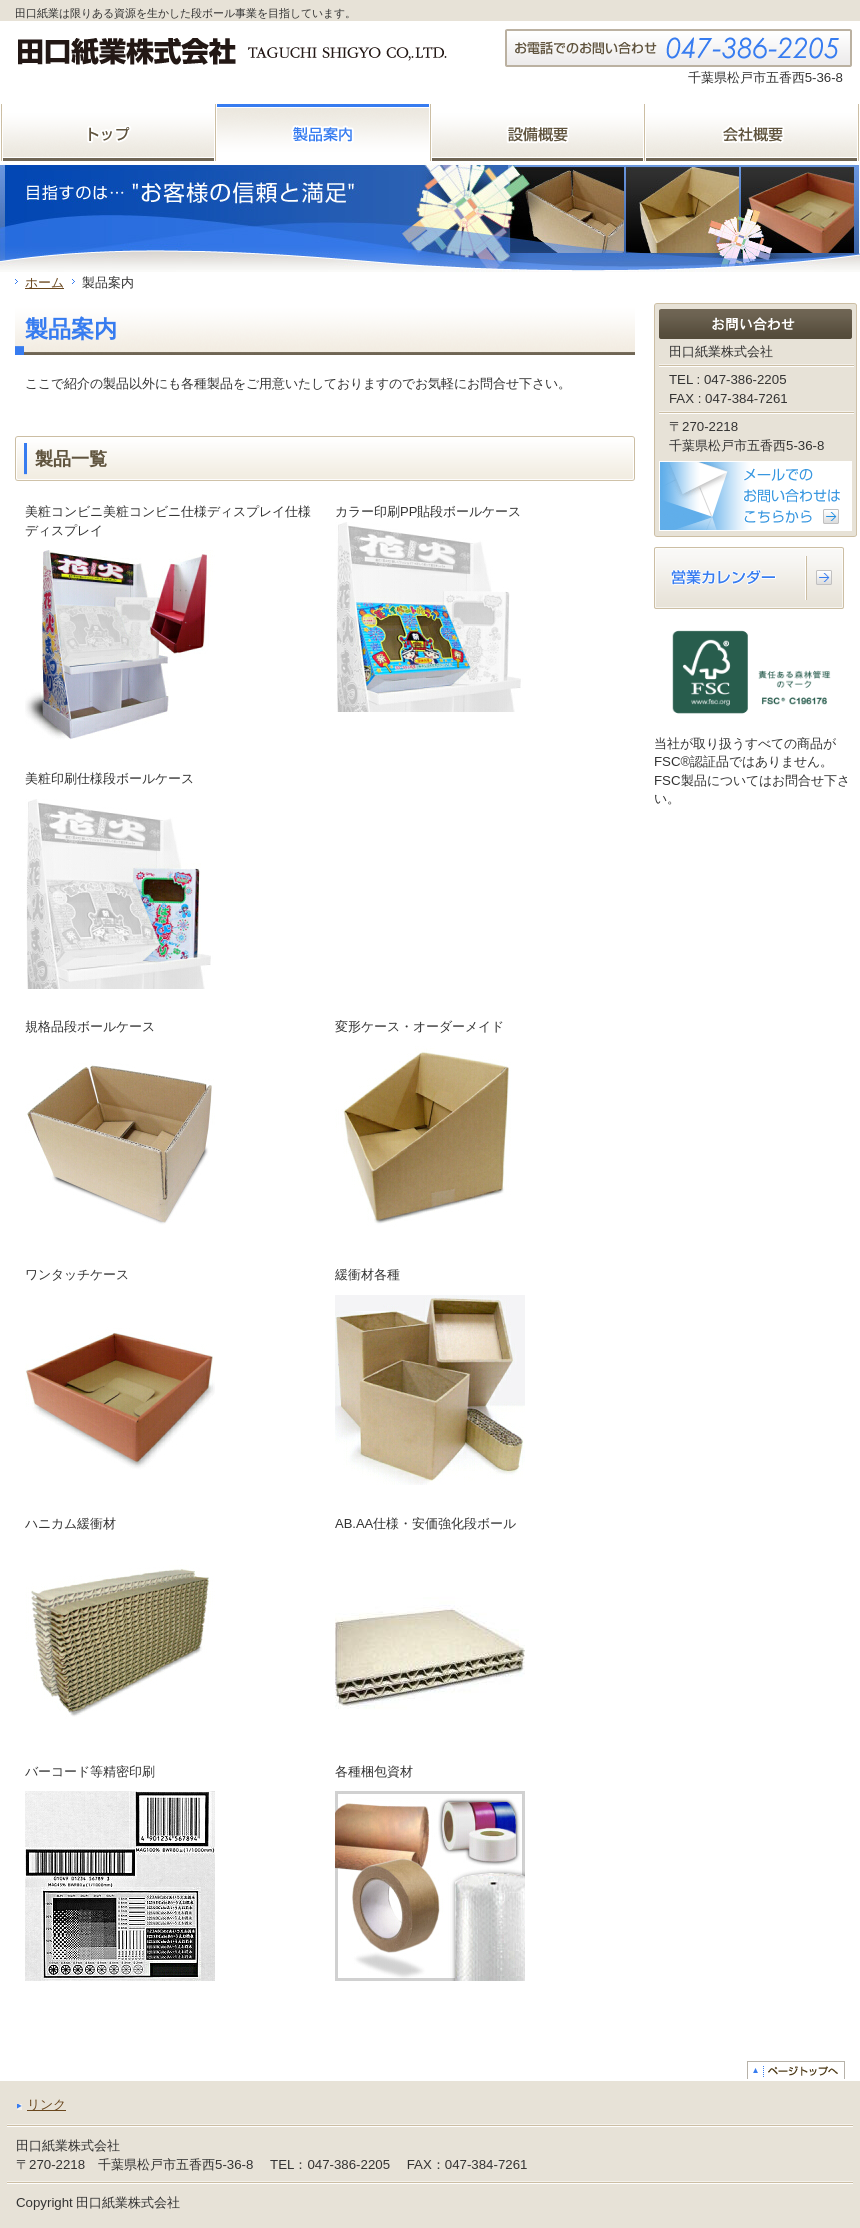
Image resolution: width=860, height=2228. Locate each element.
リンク (46, 2104)
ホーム (44, 282)
